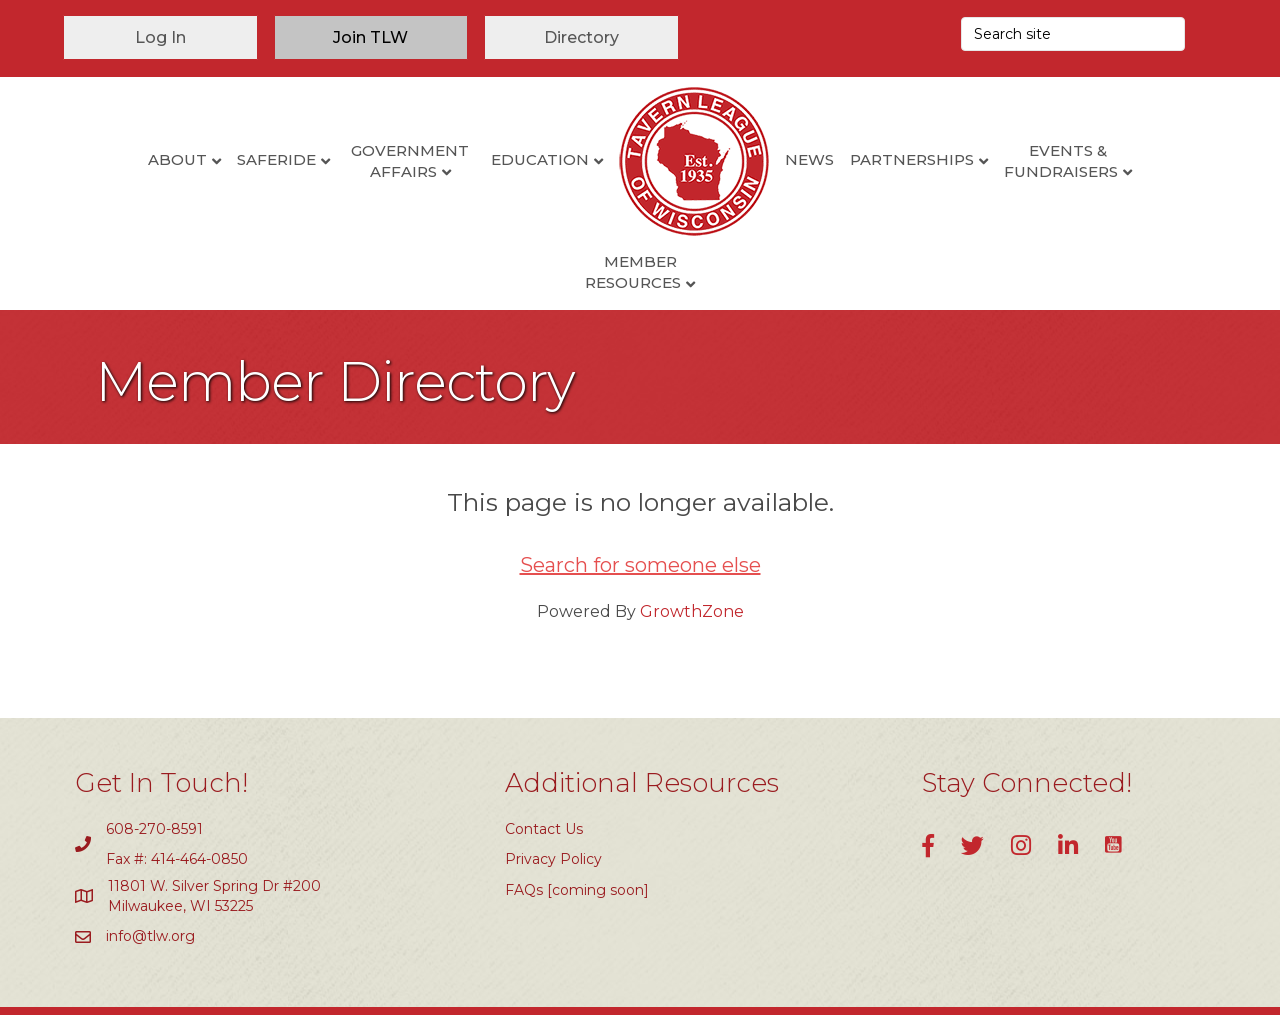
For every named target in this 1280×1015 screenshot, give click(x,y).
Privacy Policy (553, 796)
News (736, 159)
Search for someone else (640, 501)
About (104, 159)
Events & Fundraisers (989, 161)
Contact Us (544, 765)
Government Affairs (338, 161)
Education (467, 159)
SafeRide (203, 159)
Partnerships (839, 159)
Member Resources (1134, 161)
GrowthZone (692, 547)
